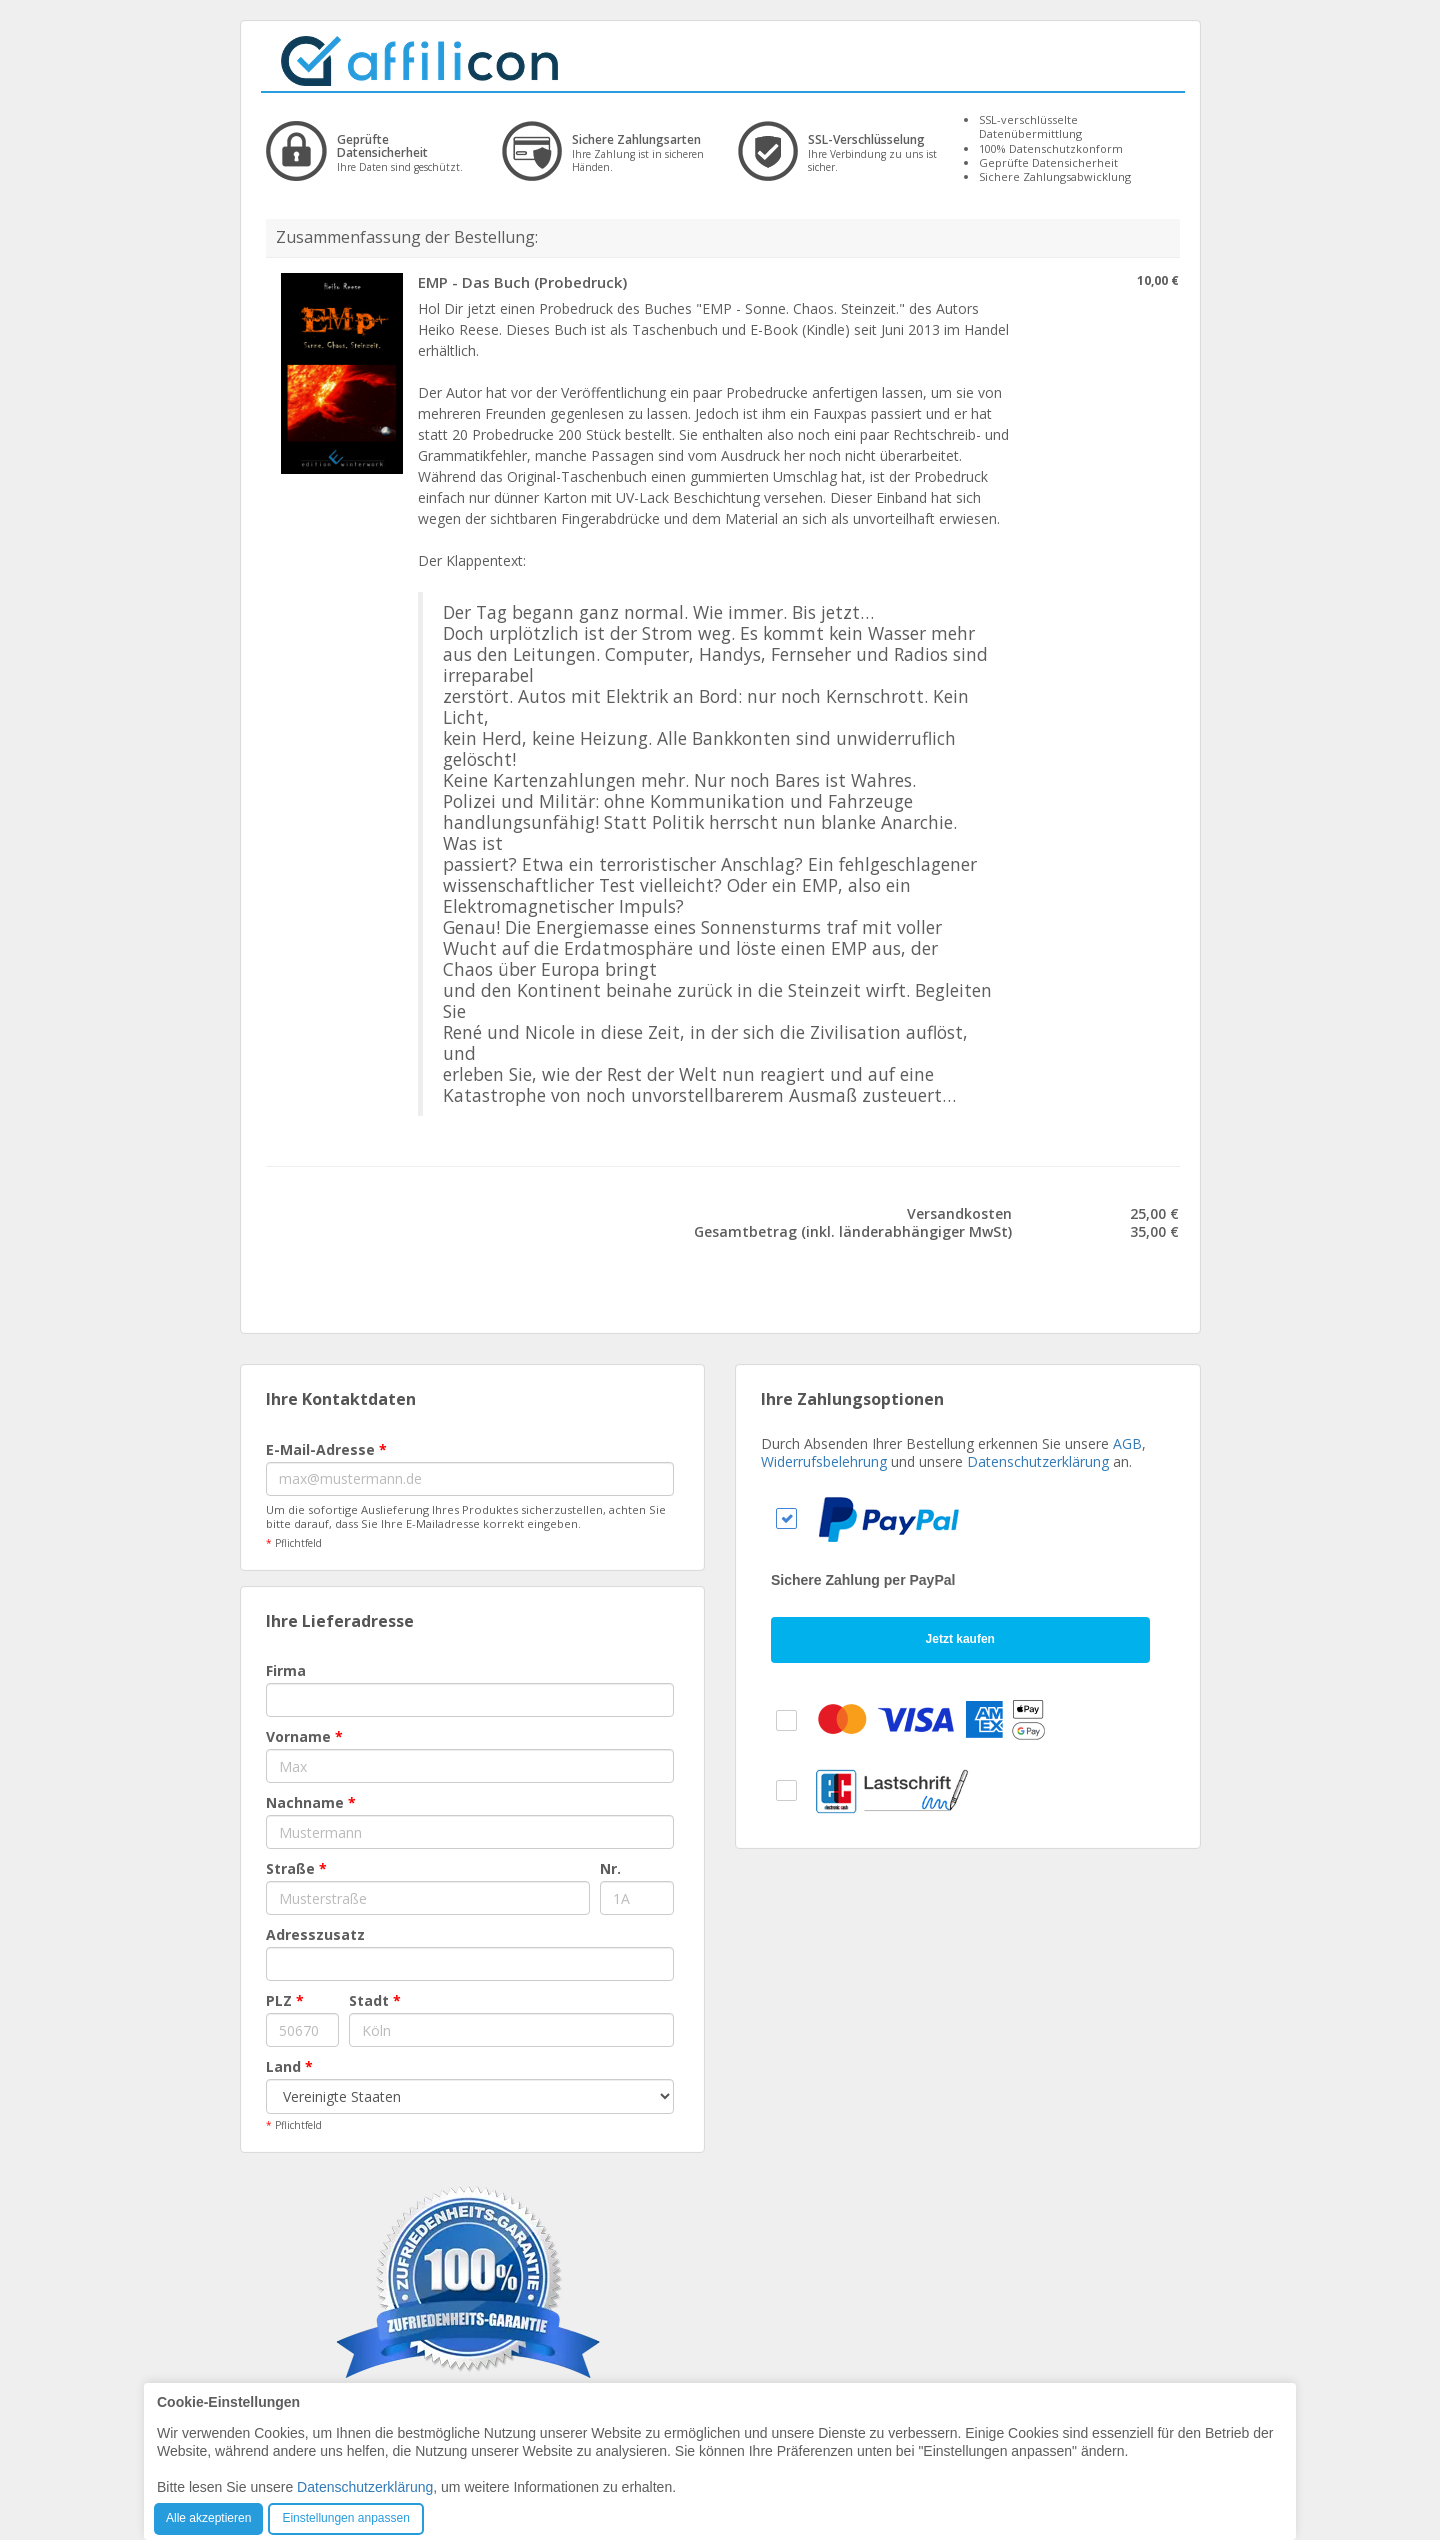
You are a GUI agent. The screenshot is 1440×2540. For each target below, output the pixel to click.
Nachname (311, 1802)
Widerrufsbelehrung (824, 1461)
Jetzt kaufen (960, 1639)
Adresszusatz (315, 1934)
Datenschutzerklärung (1038, 1461)
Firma (286, 1670)
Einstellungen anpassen (345, 2518)
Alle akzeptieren (208, 2518)
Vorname (304, 1736)
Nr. (610, 1868)
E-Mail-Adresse (326, 1449)
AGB (1127, 1443)
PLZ (285, 2000)
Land (289, 2066)
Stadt (375, 2000)
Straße (296, 1868)
